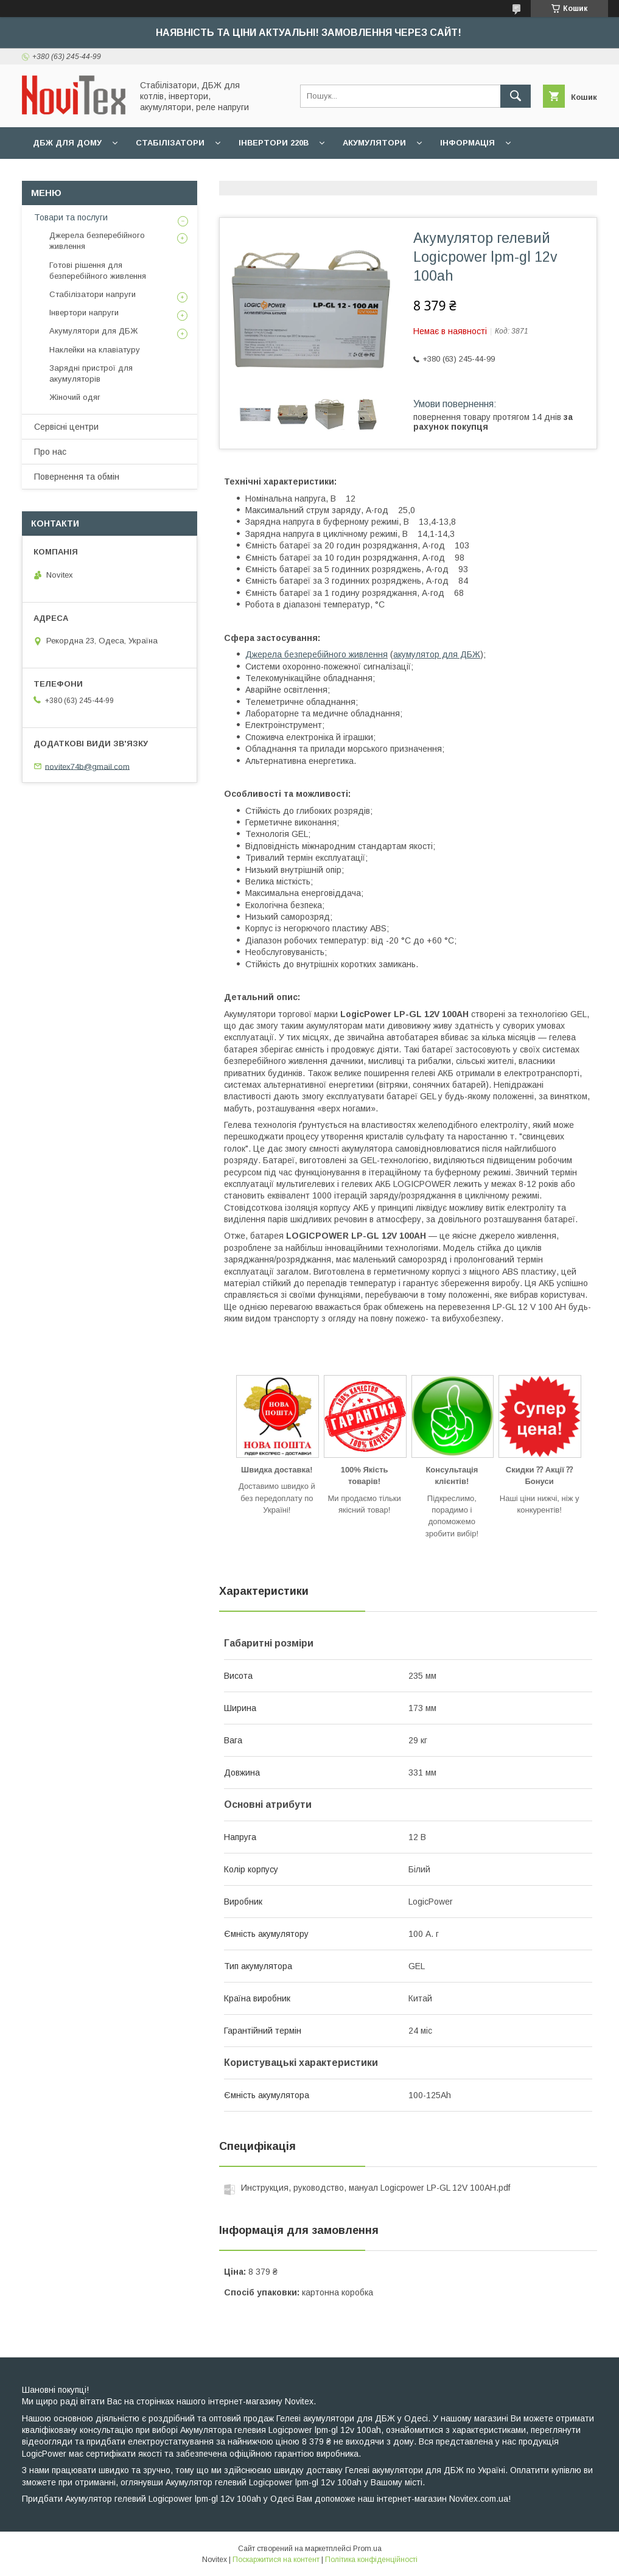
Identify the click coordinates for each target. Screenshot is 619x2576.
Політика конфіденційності (371, 2559)
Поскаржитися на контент (276, 2559)
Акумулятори (374, 142)
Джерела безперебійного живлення (316, 654)
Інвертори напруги (84, 312)
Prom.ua (367, 2548)
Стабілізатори (170, 142)
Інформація (467, 142)
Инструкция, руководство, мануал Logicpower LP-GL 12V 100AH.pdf (375, 2188)
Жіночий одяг (74, 397)
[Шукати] (515, 96)
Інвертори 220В (274, 142)
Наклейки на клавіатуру (94, 349)
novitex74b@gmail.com (87, 766)
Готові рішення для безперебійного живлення (97, 271)
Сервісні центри (66, 427)
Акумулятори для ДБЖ (93, 330)
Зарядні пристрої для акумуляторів (91, 373)
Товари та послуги (71, 217)
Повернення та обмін (76, 476)
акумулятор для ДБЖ (436, 654)
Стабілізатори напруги (92, 294)
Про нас (50, 452)
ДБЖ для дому (67, 142)
